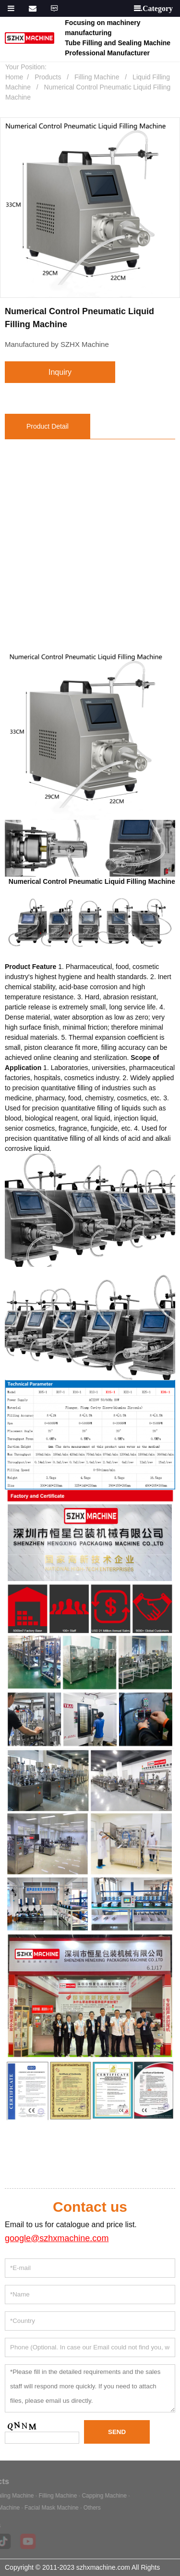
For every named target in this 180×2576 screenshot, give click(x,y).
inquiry (60, 372)
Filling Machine (96, 77)
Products (48, 77)
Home (14, 77)
